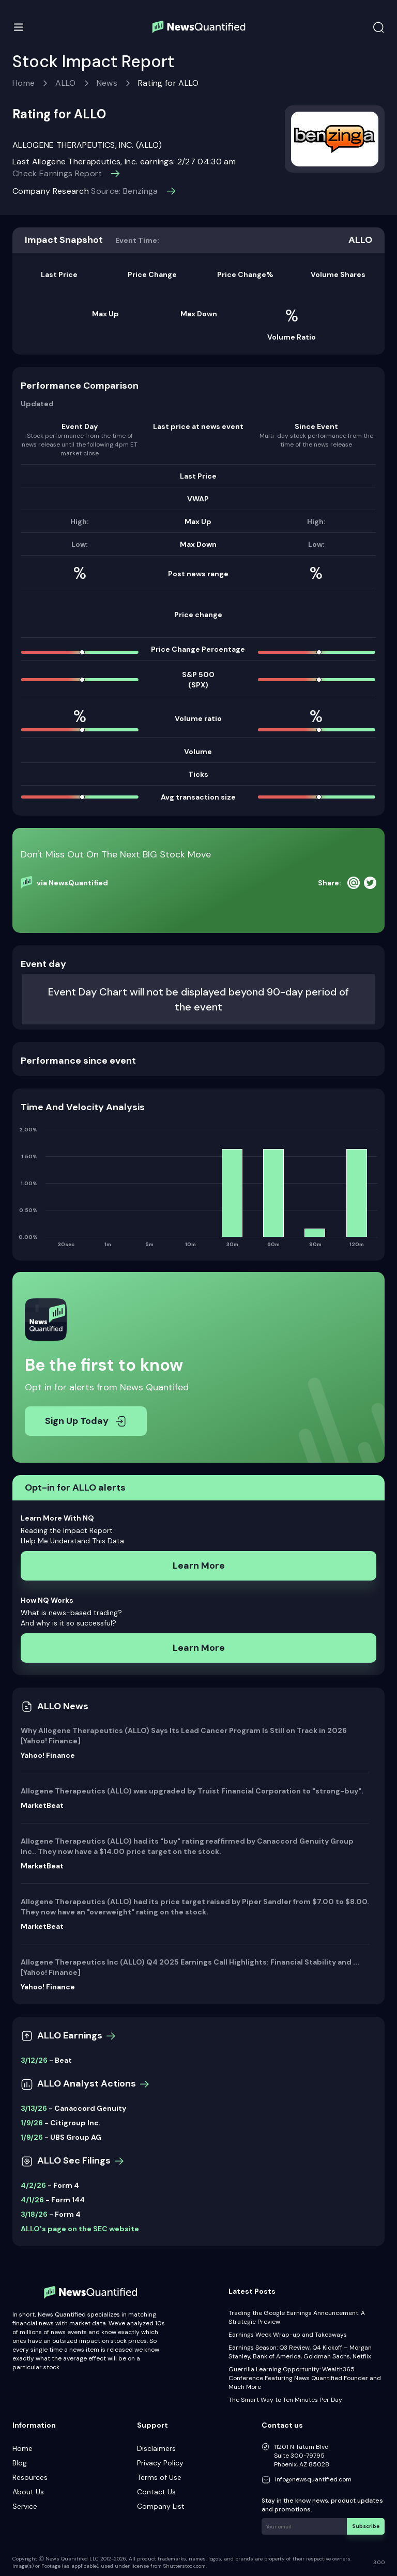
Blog (19, 2462)
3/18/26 (34, 2214)
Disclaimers (156, 2448)
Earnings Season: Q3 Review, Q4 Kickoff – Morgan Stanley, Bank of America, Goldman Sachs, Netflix (300, 2351)
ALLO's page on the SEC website (80, 2228)
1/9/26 (32, 2122)
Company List (161, 2506)
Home (23, 83)
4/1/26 (32, 2199)
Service (24, 2506)
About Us (28, 2491)
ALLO (65, 83)
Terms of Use (159, 2477)
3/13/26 (34, 2108)
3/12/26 (34, 2060)
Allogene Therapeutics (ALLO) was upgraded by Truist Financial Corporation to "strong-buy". (192, 1791)
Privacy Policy (160, 2462)
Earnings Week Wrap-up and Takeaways (287, 2334)
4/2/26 (33, 2185)
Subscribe (365, 2526)
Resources (30, 2477)
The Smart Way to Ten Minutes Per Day (285, 2400)
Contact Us (156, 2491)
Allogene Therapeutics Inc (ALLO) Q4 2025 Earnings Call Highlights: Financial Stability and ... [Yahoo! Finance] (190, 1967)
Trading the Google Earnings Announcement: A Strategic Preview (296, 2317)
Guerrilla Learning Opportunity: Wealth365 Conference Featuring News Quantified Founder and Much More (304, 2378)
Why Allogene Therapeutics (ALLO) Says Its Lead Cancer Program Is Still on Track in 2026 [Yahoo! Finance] (184, 1735)
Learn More (199, 1565)
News (107, 83)
